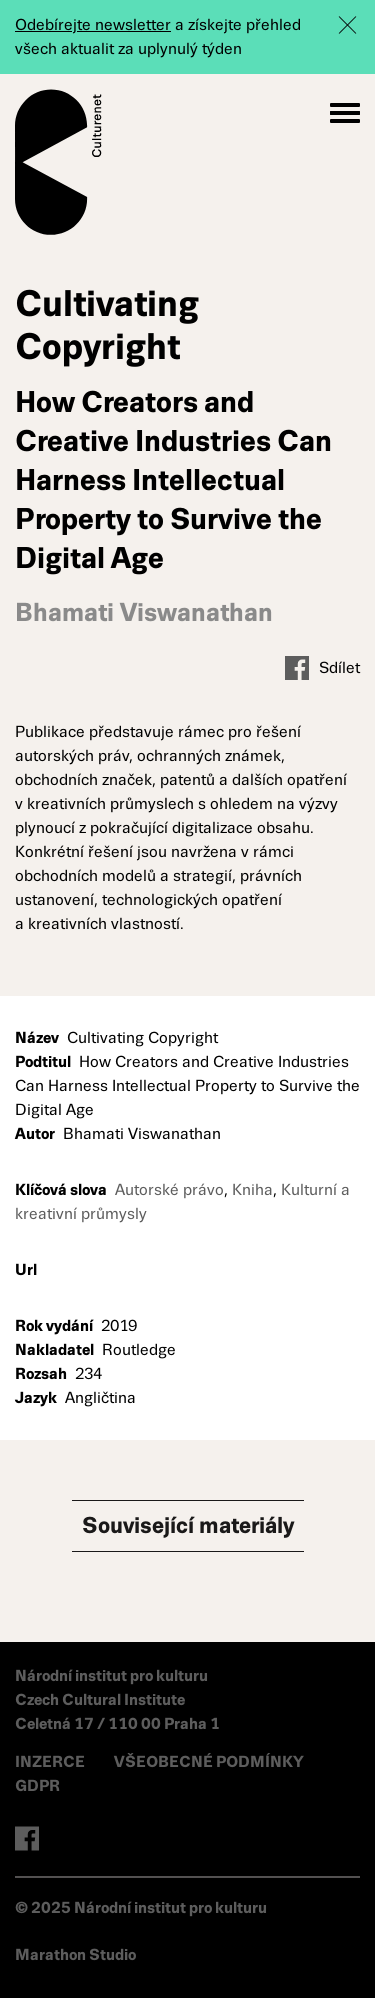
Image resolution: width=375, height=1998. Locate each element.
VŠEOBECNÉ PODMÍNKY (209, 1761)
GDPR (37, 1785)
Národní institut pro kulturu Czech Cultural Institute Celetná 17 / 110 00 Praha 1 (117, 1699)
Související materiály (188, 1525)
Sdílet (322, 668)
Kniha (252, 1189)
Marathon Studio (75, 1954)
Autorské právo (169, 1189)
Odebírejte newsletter (93, 24)
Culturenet (58, 162)
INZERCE (50, 1761)
